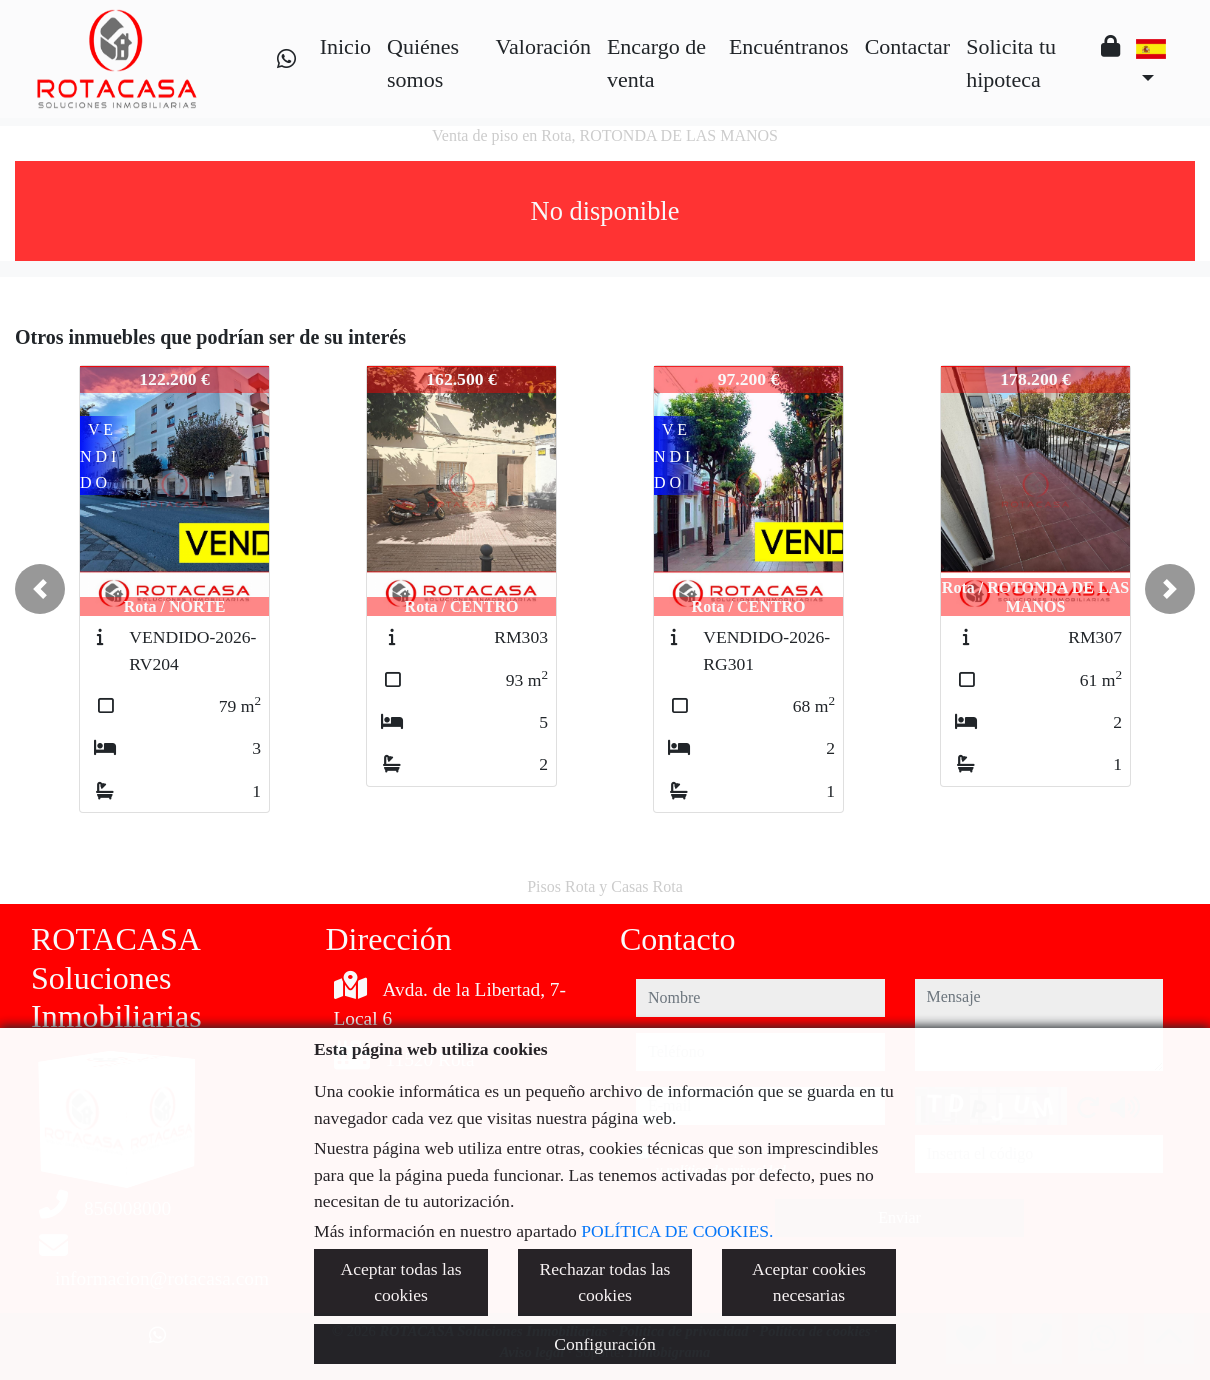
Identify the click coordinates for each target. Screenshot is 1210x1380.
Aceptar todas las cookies (400, 1282)
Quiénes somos (423, 63)
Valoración (543, 46)
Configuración (605, 1344)
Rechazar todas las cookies (605, 1282)
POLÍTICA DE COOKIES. (677, 1231)
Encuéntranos (789, 46)
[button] (40, 589)
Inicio (345, 46)
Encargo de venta (656, 63)
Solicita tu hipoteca (1011, 63)
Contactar (908, 46)
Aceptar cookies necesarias (809, 1282)
